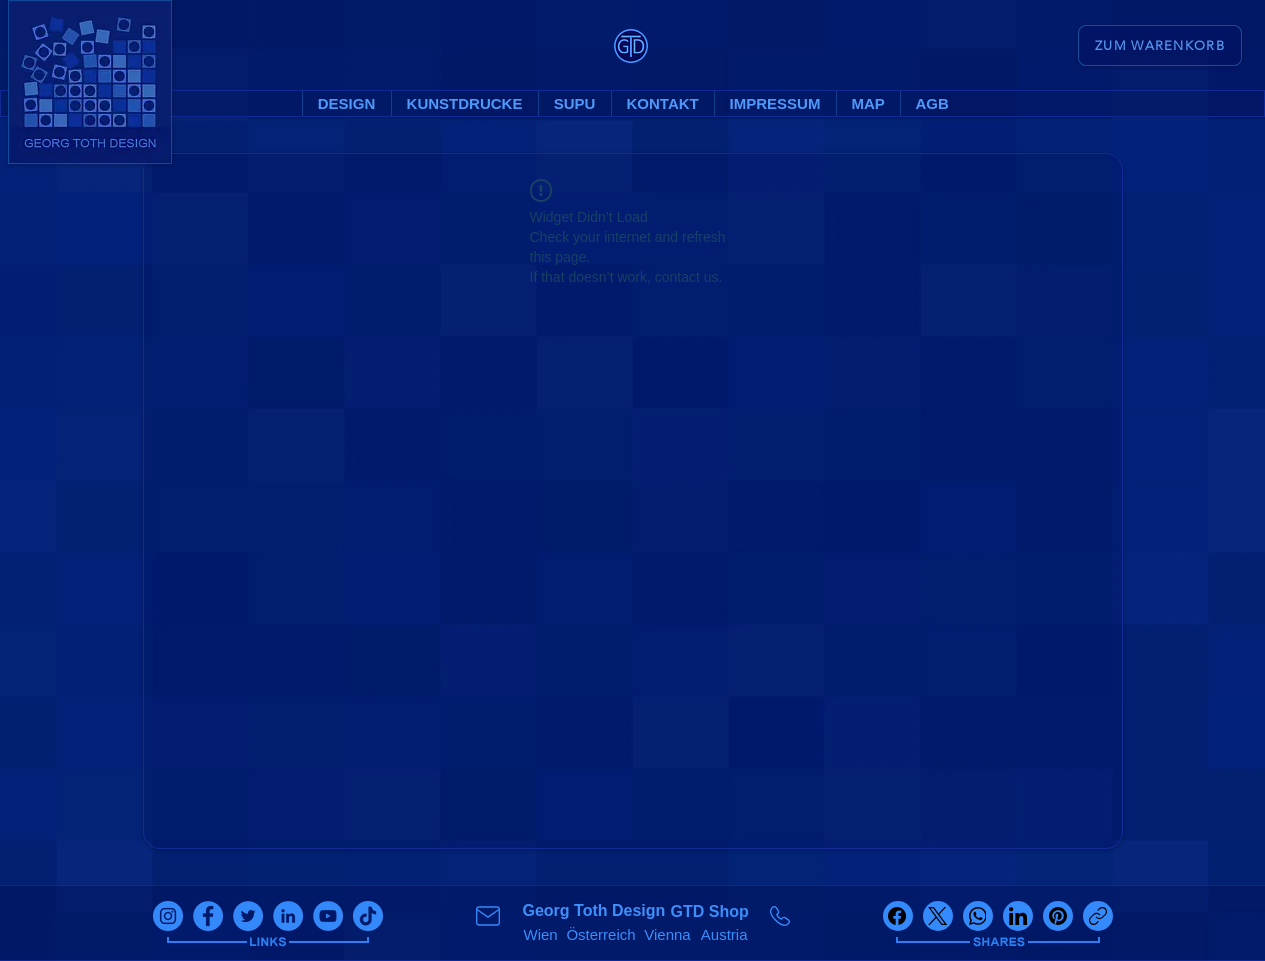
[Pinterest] (1058, 916)
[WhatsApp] (978, 916)
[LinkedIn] (1018, 916)
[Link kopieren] (1098, 916)
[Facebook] (898, 916)
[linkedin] (288, 916)
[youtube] (328, 916)
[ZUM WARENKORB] (1160, 45)
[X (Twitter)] (938, 916)
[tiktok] (368, 916)
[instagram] (168, 916)
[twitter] (248, 916)
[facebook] (208, 916)
